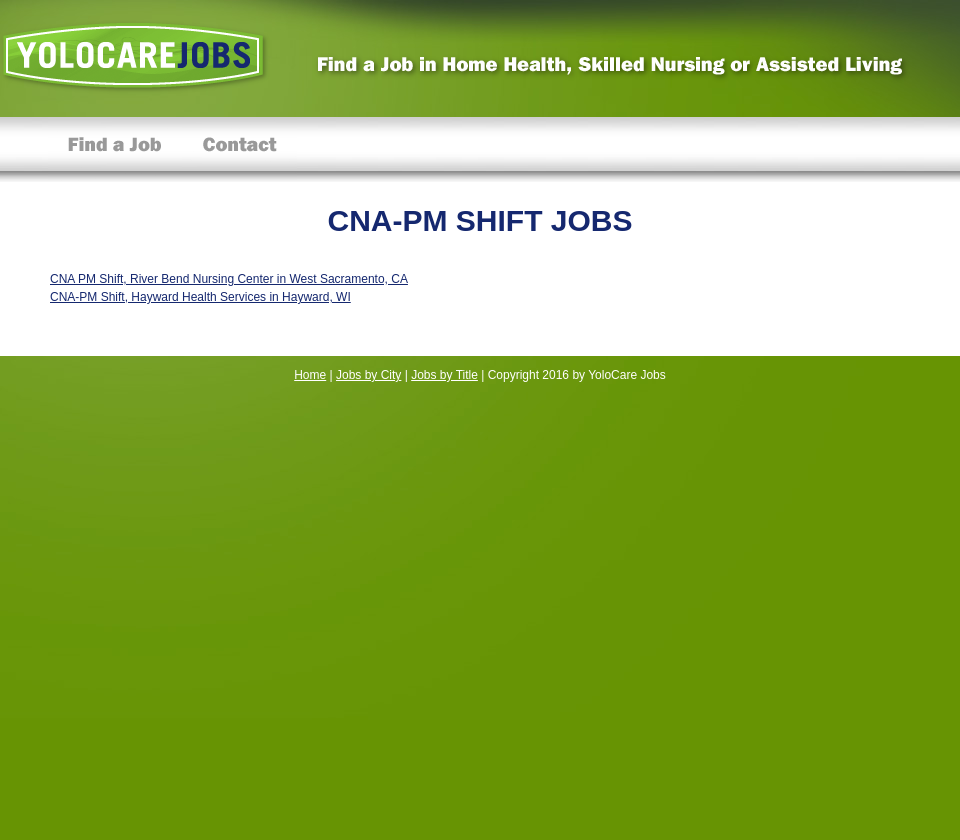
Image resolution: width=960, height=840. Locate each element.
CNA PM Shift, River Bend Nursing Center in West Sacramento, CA (229, 279)
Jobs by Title (444, 375)
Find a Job (115, 149)
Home (310, 375)
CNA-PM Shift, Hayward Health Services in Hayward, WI (200, 297)
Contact (239, 149)
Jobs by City (368, 375)
